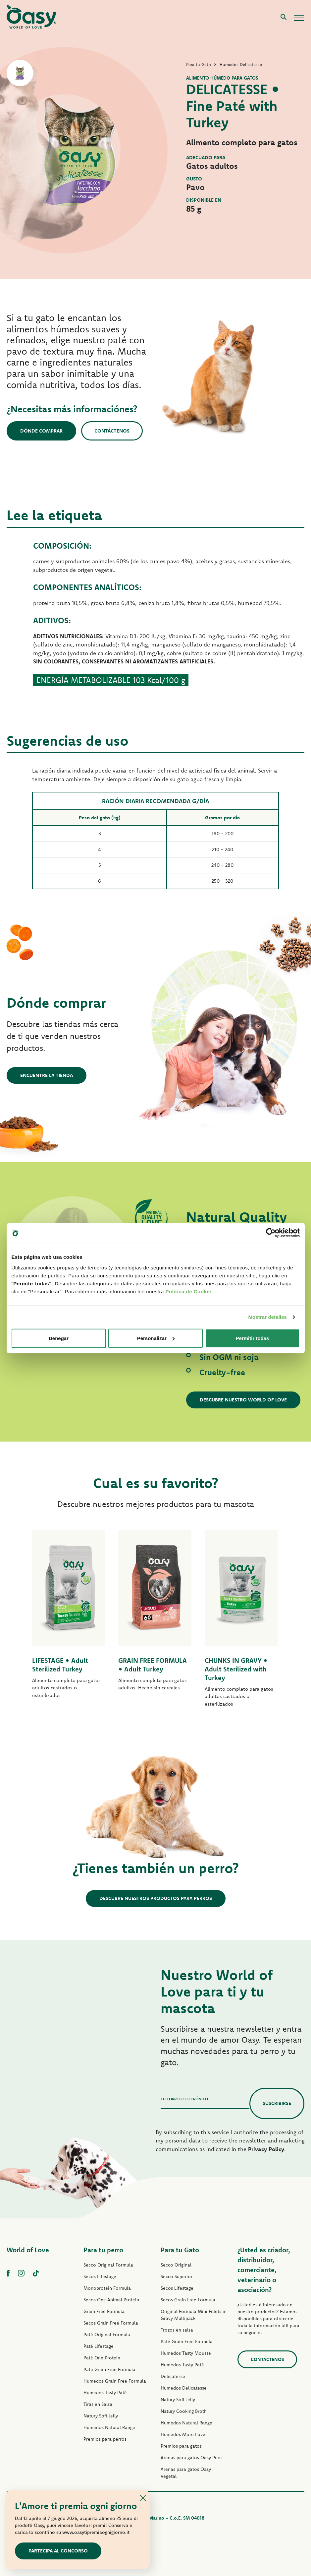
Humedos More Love (183, 2434)
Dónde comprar (41, 431)
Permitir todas (252, 1338)
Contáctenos (112, 431)
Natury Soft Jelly (100, 2416)
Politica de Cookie (188, 1291)
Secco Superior (176, 2276)
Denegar (59, 1338)
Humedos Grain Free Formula (114, 2381)
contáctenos (267, 2359)
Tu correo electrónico (184, 2098)
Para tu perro (103, 2250)
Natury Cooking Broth (184, 2411)
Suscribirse (277, 2103)
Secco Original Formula (108, 2265)
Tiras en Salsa (97, 2404)
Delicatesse (173, 2376)
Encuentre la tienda (46, 1075)
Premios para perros (105, 2439)
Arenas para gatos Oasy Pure (191, 2458)
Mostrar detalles (267, 1317)
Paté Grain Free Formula (109, 2369)
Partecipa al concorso (58, 2550)
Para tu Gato (180, 2250)
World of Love (28, 2250)
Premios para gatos (181, 2446)
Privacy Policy (266, 2148)
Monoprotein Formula (107, 2288)
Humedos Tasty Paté (105, 2393)
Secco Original (176, 2265)
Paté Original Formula (106, 2335)
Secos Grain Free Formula (110, 2323)
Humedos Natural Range (109, 2427)
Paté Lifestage (98, 2346)
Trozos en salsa (177, 2330)
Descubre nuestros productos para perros (155, 1898)
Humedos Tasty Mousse (186, 2353)
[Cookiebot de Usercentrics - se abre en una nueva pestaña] (271, 1233)
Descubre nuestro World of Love (243, 1399)
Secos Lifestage (99, 2276)
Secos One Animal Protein (111, 2300)
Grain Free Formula (104, 2311)
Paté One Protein (101, 2358)
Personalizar (156, 1338)
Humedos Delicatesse (184, 2388)
